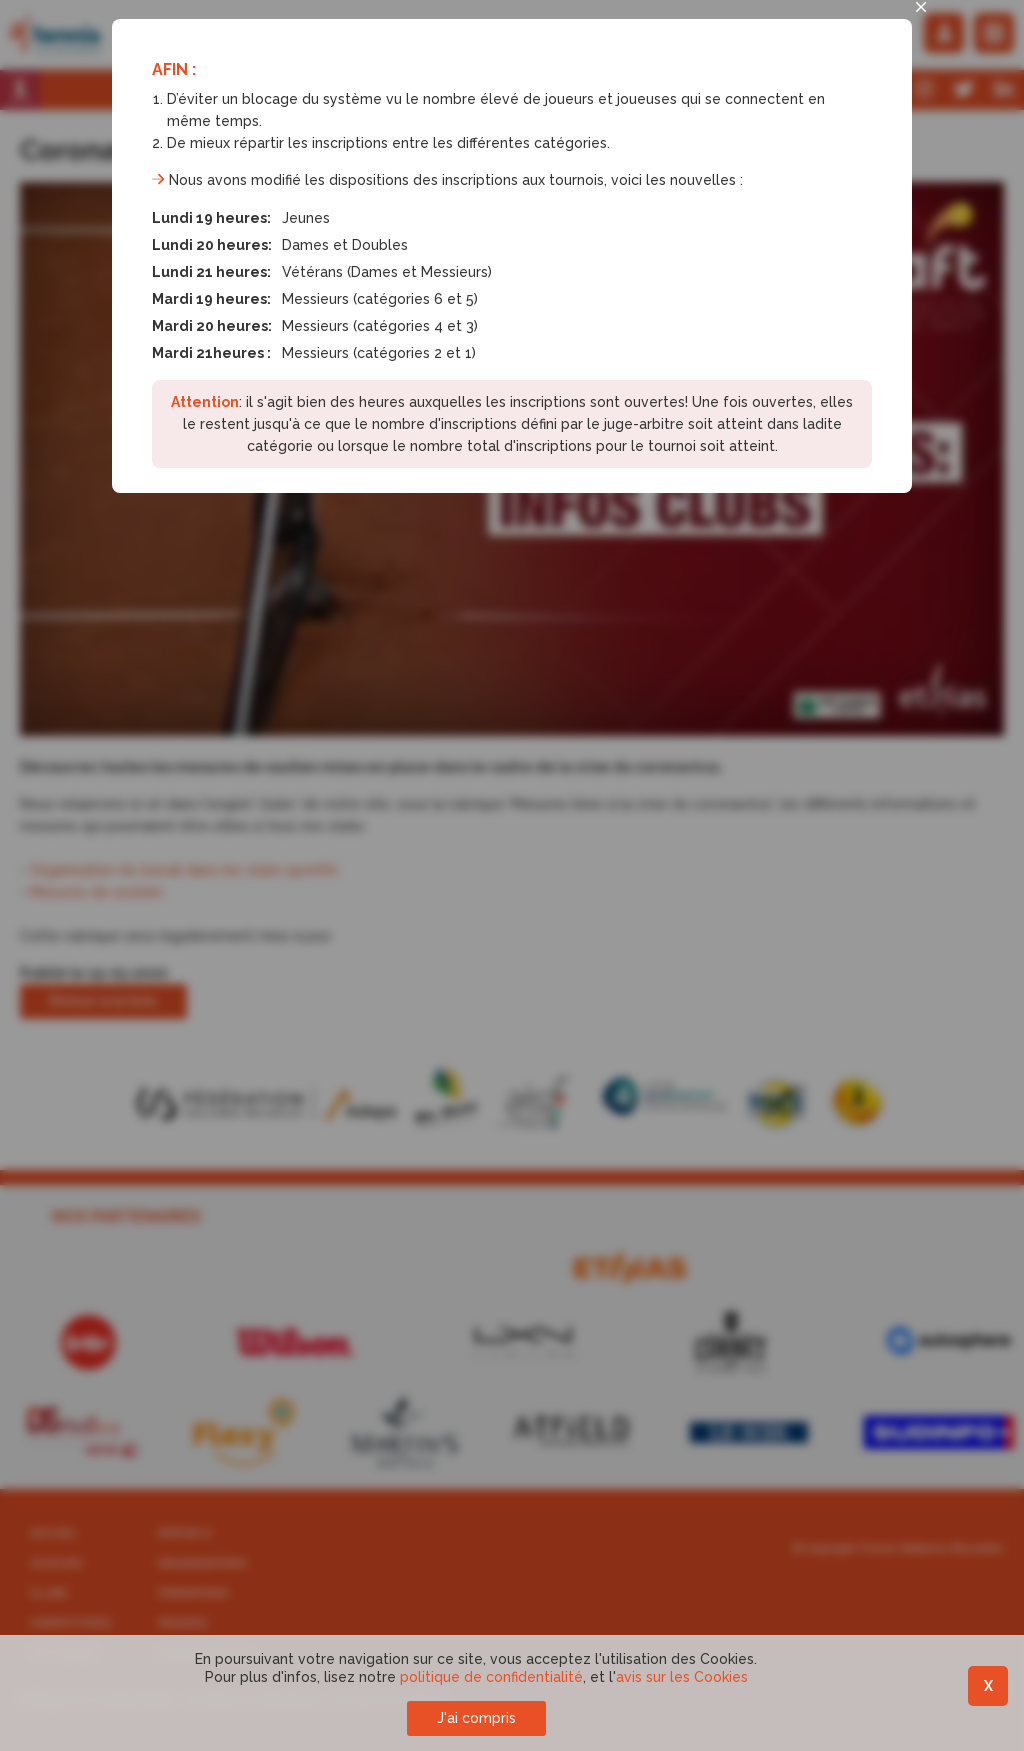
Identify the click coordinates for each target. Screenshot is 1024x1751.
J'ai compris (476, 1718)
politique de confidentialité (491, 1677)
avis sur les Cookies (682, 1677)
